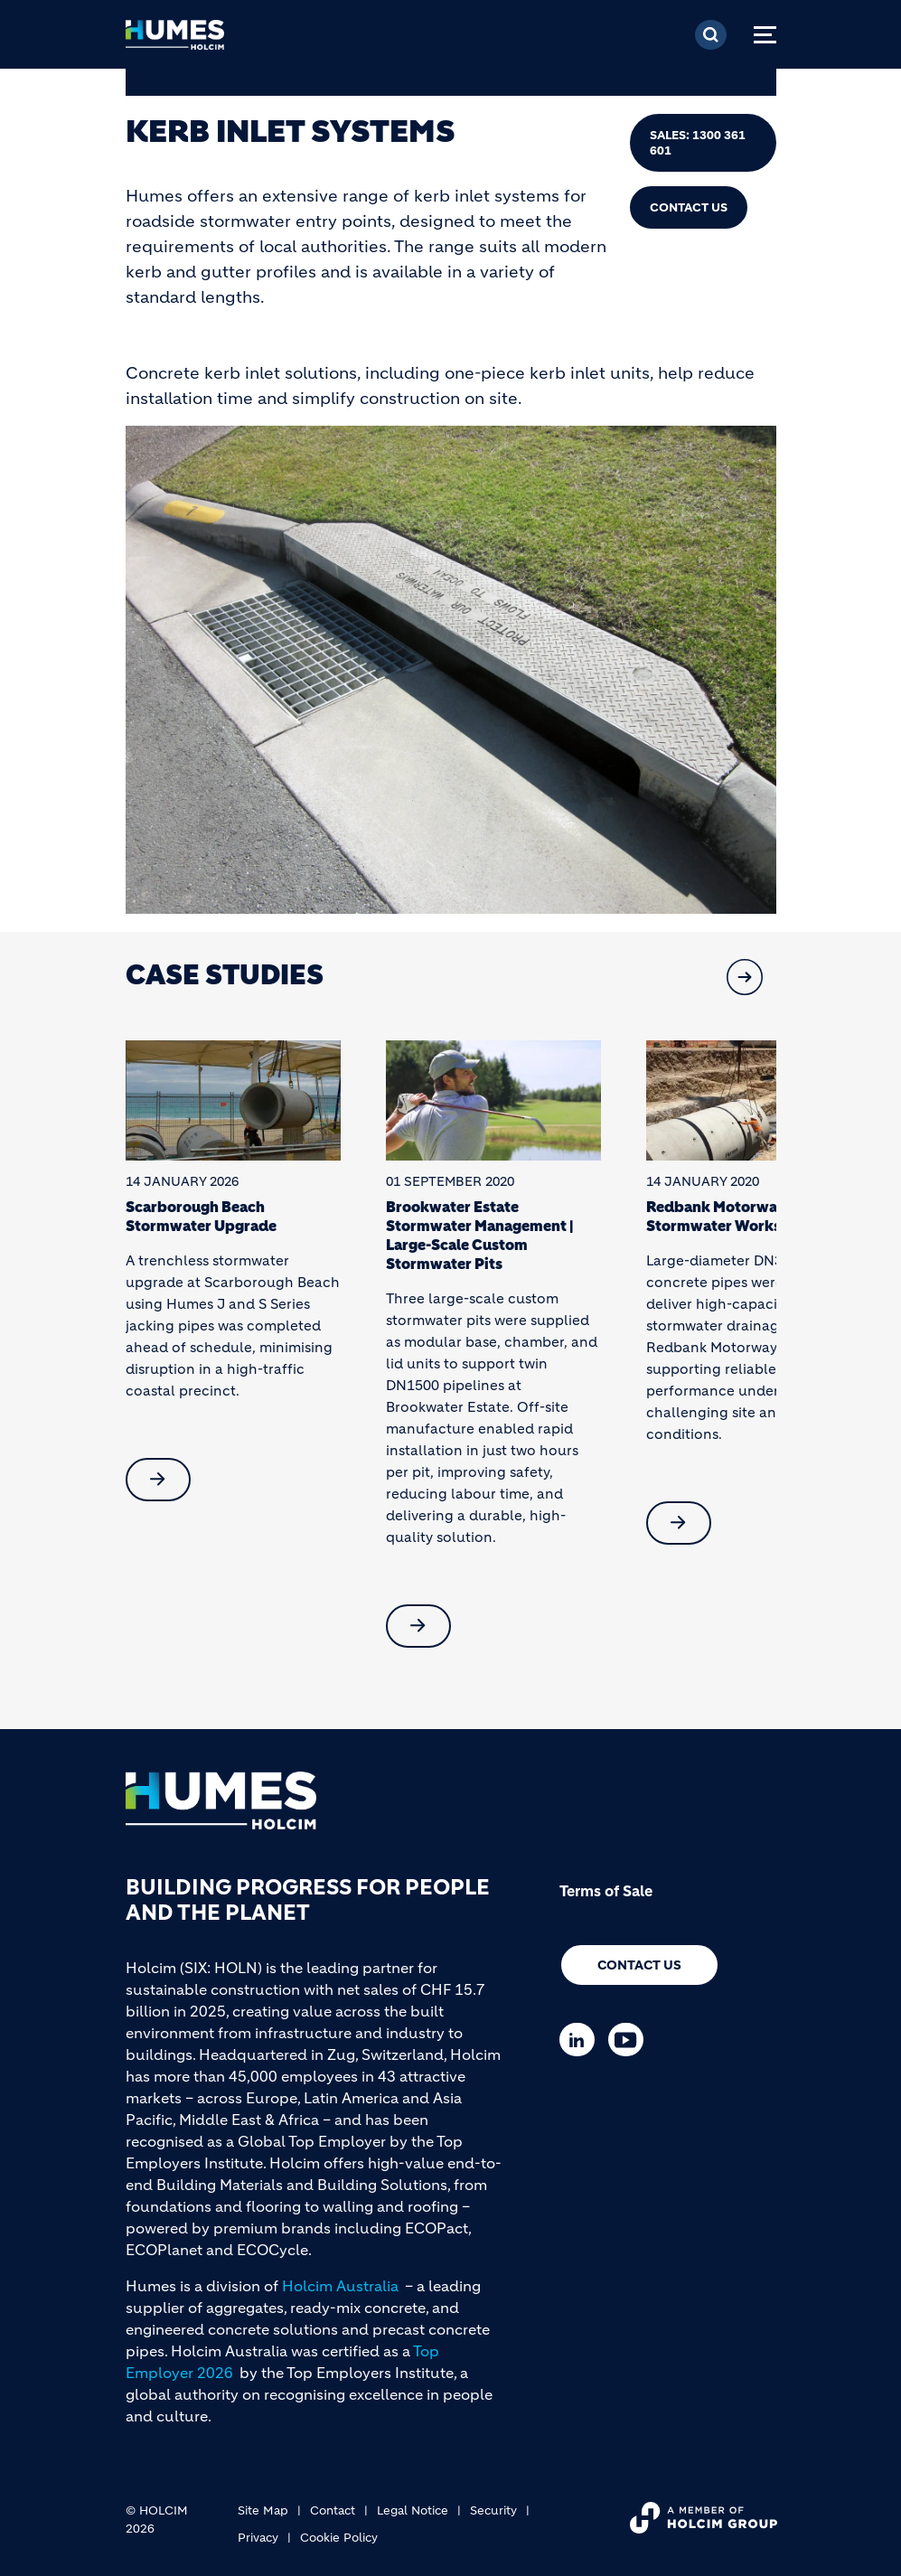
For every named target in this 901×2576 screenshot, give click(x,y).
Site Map (263, 2510)
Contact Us (688, 207)
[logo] (175, 40)
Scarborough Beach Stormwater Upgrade (201, 1216)
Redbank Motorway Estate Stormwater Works (740, 1216)
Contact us (639, 1965)
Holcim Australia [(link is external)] (340, 2286)
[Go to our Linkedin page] (581, 2039)
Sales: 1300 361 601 (698, 142)
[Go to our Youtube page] (630, 2039)
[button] (745, 977)
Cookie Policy (339, 2537)
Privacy (258, 2537)
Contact (332, 2510)
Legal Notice (412, 2510)
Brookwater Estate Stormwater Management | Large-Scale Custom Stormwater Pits (479, 1235)
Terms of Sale (605, 1891)
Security (493, 2510)
